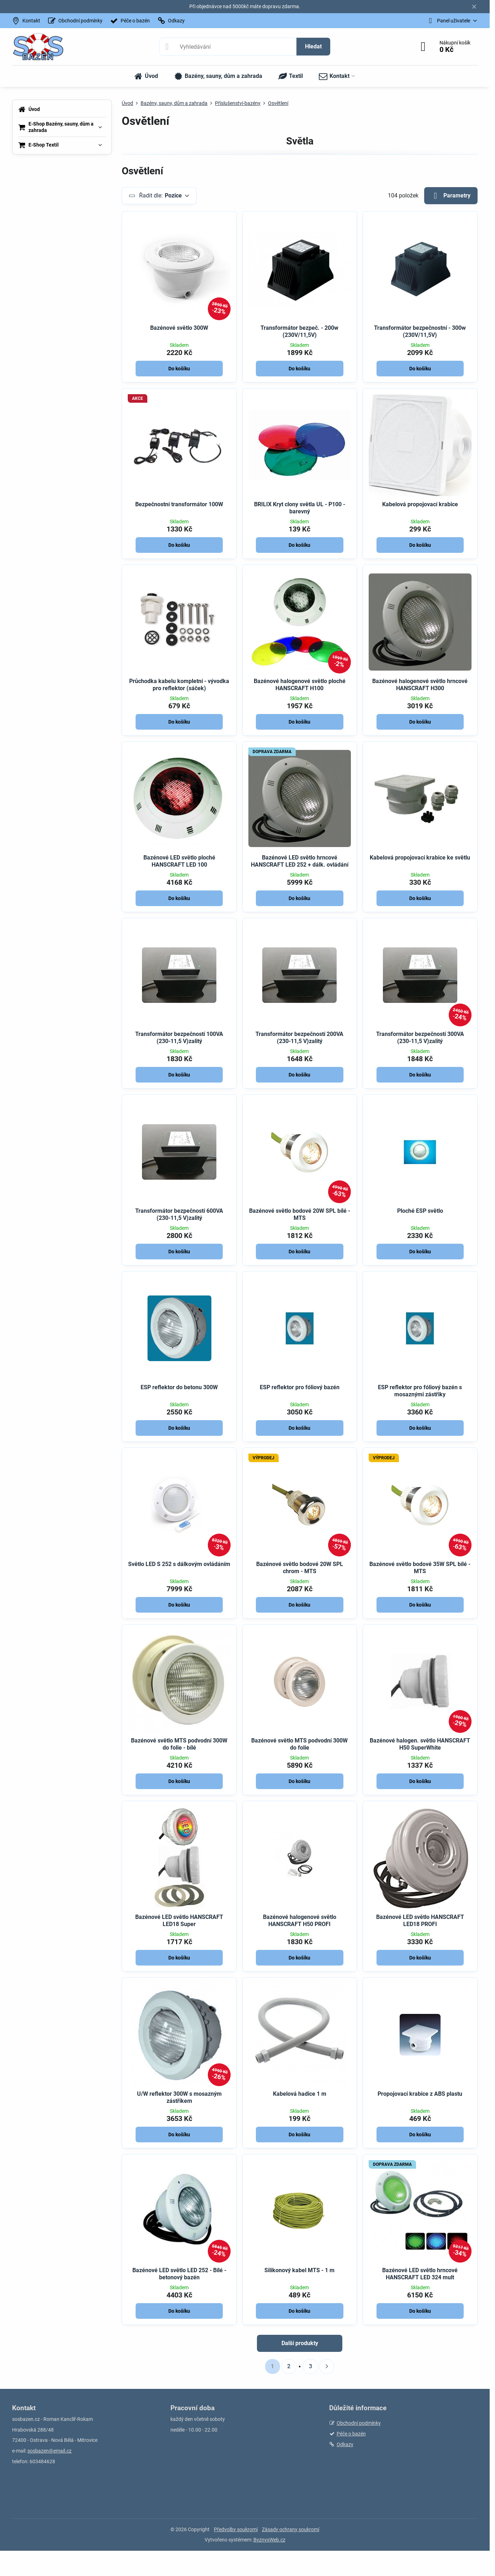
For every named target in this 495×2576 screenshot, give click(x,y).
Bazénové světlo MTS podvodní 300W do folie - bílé (179, 1744)
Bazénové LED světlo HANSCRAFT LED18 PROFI (420, 1920)
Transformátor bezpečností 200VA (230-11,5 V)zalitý (299, 1037)
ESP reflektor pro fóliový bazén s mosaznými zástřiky (420, 1391)
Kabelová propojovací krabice (420, 504)
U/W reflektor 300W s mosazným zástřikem (179, 2097)
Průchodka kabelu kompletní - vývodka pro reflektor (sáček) (179, 685)
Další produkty (299, 2343)
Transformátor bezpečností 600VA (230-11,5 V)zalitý (179, 1214)
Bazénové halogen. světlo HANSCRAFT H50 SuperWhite (420, 1744)
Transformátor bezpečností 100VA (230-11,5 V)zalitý (179, 1037)
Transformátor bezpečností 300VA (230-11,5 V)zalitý (420, 1037)
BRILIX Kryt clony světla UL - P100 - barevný (299, 508)
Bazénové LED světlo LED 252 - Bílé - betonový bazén (179, 2274)
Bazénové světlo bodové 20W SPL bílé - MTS (299, 1214)
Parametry (450, 195)
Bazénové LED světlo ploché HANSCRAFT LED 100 (179, 861)
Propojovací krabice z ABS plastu (420, 2093)
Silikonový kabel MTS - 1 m (299, 2270)
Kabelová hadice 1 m (299, 2093)
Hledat (313, 46)
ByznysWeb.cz (269, 2540)
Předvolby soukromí (236, 2529)
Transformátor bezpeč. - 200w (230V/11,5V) (299, 331)
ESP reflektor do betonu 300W (179, 1387)
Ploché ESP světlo (420, 1210)
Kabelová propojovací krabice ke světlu (420, 857)
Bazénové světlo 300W (179, 327)
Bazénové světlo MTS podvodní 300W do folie (299, 1744)
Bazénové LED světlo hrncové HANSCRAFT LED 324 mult (420, 2274)
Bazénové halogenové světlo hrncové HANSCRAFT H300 (420, 685)
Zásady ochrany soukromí (290, 2529)
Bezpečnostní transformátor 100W (179, 504)
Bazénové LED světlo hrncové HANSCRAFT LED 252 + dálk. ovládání (299, 861)
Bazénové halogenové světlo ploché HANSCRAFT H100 (300, 685)
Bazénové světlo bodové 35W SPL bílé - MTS (419, 1568)
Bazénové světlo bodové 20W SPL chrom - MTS (299, 1568)
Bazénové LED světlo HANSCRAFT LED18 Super (179, 1920)
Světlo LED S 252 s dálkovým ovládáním (179, 1564)
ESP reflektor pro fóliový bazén (299, 1387)
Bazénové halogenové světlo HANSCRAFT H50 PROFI (299, 1920)
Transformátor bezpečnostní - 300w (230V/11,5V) (420, 331)
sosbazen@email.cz (49, 2451)
